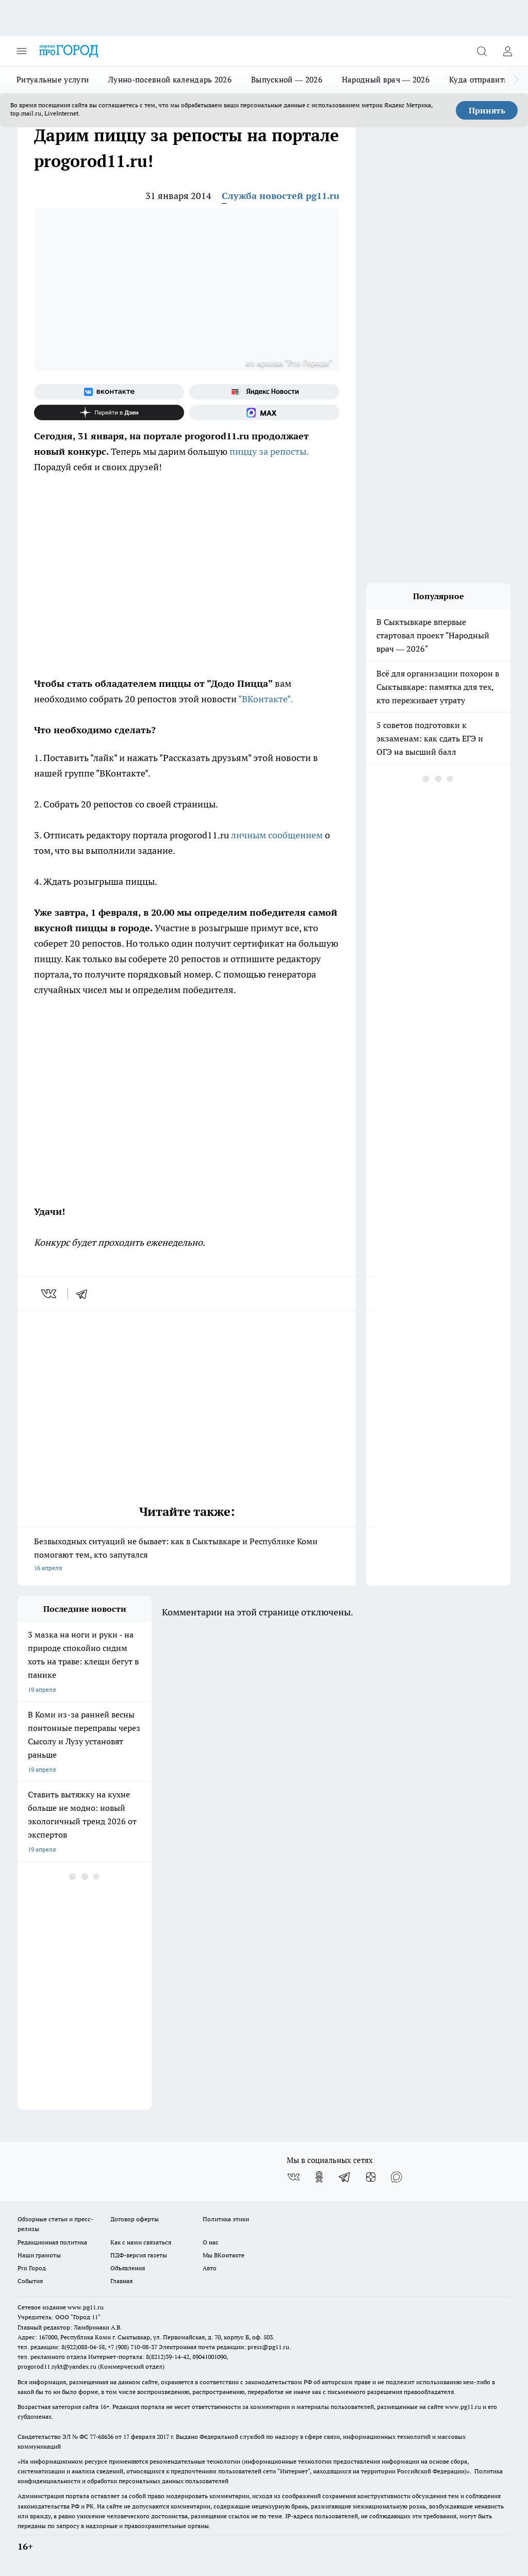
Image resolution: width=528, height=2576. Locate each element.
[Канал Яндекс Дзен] (109, 412)
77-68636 (101, 2436)
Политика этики (226, 2219)
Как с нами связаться (140, 2242)
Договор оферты (134, 2219)
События (30, 2281)
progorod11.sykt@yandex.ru (57, 2366)
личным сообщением (277, 835)
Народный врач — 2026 (386, 80)
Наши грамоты (39, 2255)
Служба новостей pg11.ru (280, 196)
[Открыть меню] (21, 51)
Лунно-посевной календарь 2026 (170, 80)
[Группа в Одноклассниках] (319, 2177)
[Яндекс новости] (264, 392)
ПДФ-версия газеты (138, 2255)
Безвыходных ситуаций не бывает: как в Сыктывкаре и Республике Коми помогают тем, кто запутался (186, 1555)
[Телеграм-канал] (345, 2177)
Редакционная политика (52, 2242)
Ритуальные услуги (52, 80)
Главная (121, 2281)
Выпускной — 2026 (286, 80)
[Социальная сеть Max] (264, 412)
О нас (211, 2242)
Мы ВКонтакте (223, 2255)
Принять (487, 110)
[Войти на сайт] (507, 51)
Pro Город (32, 2268)
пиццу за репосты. (268, 451)
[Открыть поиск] (481, 51)
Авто (210, 2268)
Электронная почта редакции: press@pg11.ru (224, 2347)
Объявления (127, 2268)
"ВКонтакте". (265, 699)
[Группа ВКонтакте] (109, 392)
